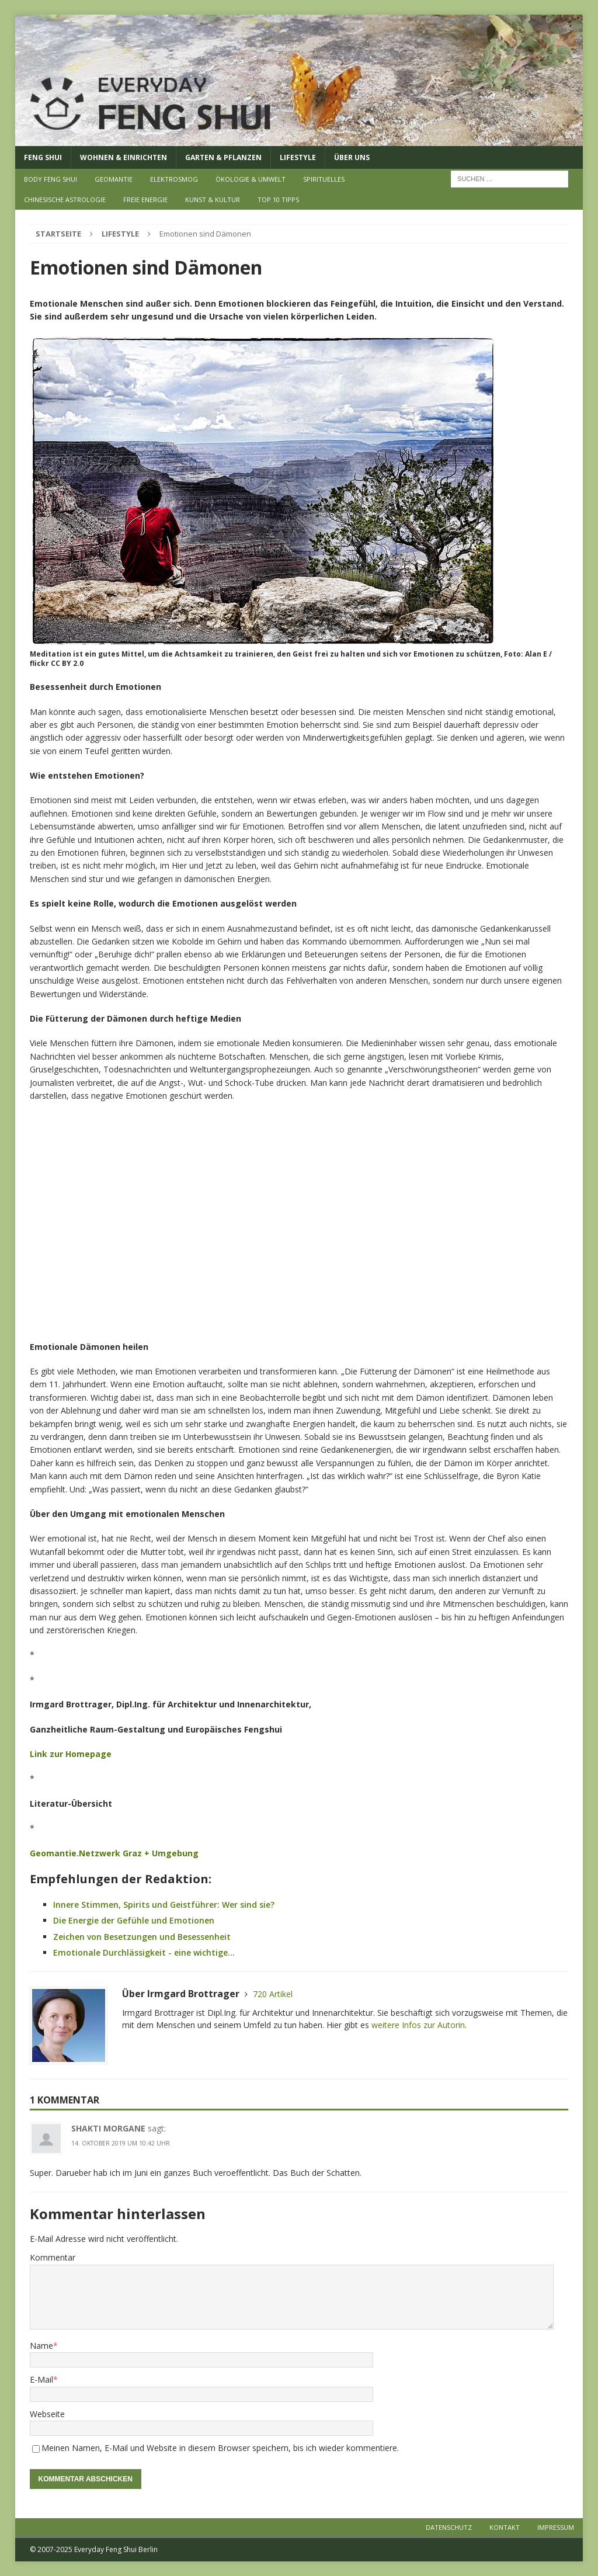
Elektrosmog (174, 179)
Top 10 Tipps (278, 199)
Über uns (352, 157)
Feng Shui (43, 157)
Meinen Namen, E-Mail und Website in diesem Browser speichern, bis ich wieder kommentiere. (220, 2447)
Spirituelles (324, 179)
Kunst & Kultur (212, 199)
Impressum (555, 2527)
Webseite (47, 2413)
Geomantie (114, 179)
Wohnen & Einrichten (123, 157)
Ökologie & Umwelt (250, 179)
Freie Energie (145, 199)
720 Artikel (273, 1993)
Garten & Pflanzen (223, 157)
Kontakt (504, 2527)
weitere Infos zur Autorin (418, 2024)
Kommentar (52, 2257)
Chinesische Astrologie (65, 199)
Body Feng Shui (50, 179)
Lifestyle (298, 157)
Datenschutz (449, 2527)
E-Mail (41, 2379)
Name (41, 2345)
